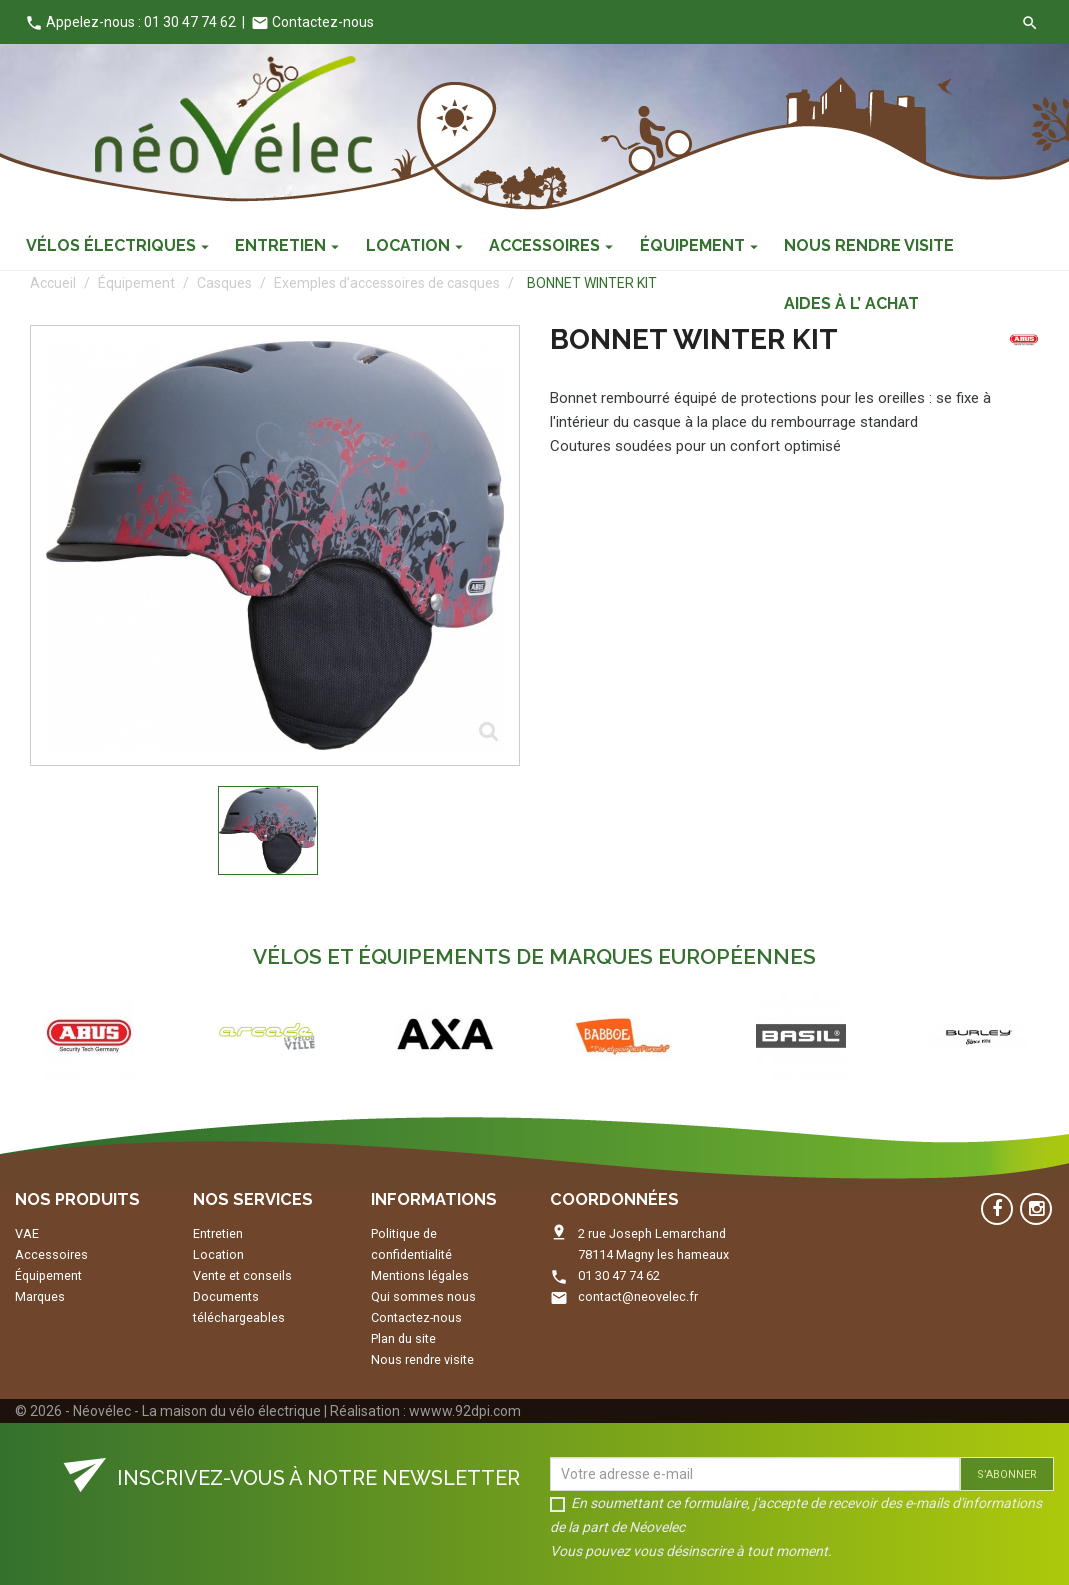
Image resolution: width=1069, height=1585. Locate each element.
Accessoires (51, 1254)
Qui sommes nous (423, 1296)
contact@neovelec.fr (638, 1296)
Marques (40, 1296)
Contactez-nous (312, 22)
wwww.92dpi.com (465, 1411)
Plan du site (403, 1338)
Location (218, 1254)
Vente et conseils (242, 1275)
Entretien (218, 1233)
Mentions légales (420, 1275)
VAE (27, 1233)
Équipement (48, 1275)
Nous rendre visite (422, 1359)
